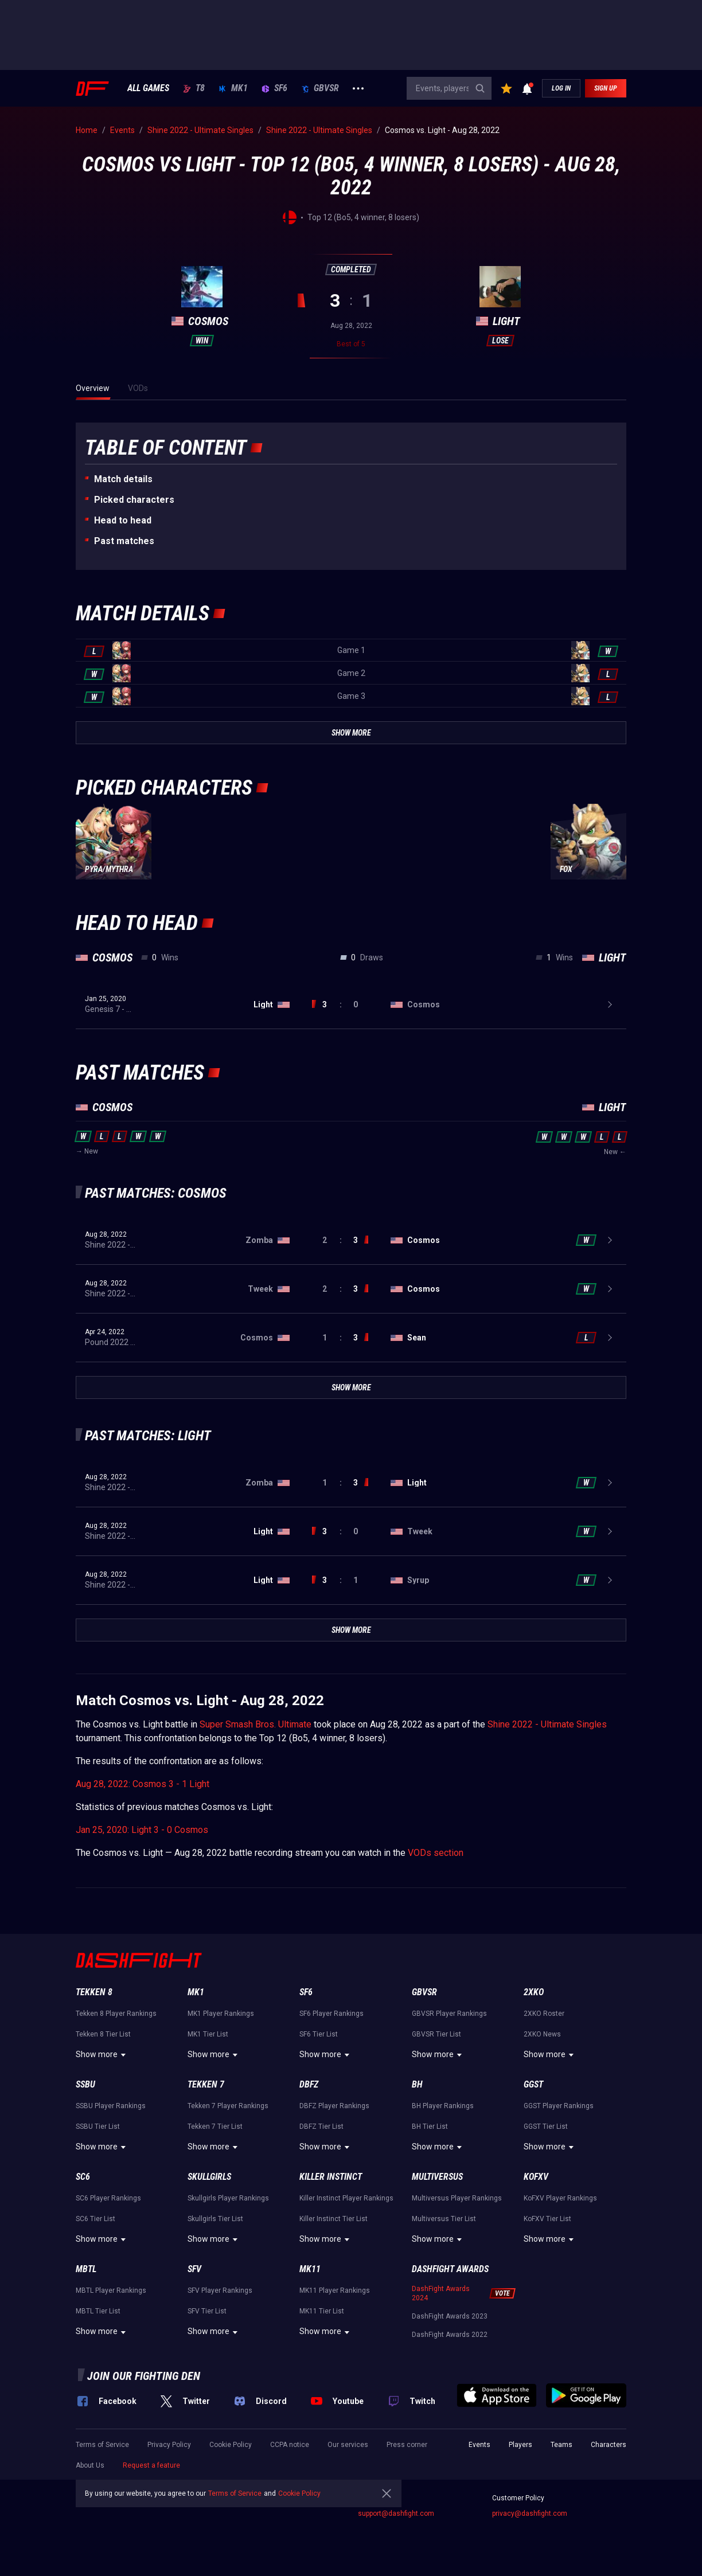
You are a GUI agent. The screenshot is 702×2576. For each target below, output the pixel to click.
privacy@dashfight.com (529, 2513)
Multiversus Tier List (444, 2219)
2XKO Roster (544, 2014)
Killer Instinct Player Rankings (346, 2198)
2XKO (534, 1992)
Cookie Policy (230, 2445)
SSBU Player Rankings (111, 2106)
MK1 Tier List (208, 2034)
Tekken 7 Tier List (215, 2126)
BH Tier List (430, 2126)
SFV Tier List (207, 2311)
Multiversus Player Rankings (457, 2198)
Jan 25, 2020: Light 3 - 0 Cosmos (142, 1829)
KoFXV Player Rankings (560, 2198)
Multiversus (437, 2176)
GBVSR (320, 88)
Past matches (124, 540)
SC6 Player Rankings (108, 2198)
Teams (561, 2445)
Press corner (407, 2445)
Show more (102, 2055)
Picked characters (134, 499)
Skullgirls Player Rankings (228, 2198)
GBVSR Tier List (436, 2034)
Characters (608, 2445)
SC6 (83, 2176)
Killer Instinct (330, 2176)
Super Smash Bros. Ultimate (255, 1724)
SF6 (274, 88)
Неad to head (122, 520)
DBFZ (308, 2084)
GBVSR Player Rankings (449, 2014)
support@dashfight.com (396, 2513)
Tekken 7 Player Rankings (228, 2106)
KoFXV (536, 2176)
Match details (123, 479)
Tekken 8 (94, 1992)
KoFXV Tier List (547, 2219)
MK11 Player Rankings (334, 2290)
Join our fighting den (143, 2376)
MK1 (233, 88)
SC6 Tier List (95, 2219)
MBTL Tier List (98, 2311)
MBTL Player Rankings (111, 2290)
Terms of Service (102, 2445)
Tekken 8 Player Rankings (116, 2014)
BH (417, 2084)
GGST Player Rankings (559, 2106)
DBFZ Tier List (321, 2126)
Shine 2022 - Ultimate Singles (547, 1724)
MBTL (86, 2269)
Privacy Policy (169, 2445)
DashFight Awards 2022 (449, 2335)
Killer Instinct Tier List (333, 2219)
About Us (90, 2465)
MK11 (310, 2269)
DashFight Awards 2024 (441, 2293)
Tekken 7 (206, 2084)
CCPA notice (289, 2445)
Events (479, 2445)
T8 (194, 88)
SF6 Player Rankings (331, 2014)
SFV (194, 2269)
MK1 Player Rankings (221, 2014)
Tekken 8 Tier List (103, 2034)
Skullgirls (209, 2176)
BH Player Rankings (443, 2106)
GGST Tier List (546, 2126)
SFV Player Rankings (220, 2290)
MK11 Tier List (321, 2311)
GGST (533, 2084)
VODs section (435, 1852)
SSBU (85, 2084)
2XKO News (542, 2034)
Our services (347, 2445)
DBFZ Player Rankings (334, 2106)
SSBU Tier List (98, 2126)
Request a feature (151, 2465)
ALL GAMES (148, 88)
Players (520, 2445)
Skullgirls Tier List (215, 2219)
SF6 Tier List (318, 2034)
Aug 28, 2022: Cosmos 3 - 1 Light (142, 1783)
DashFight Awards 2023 (449, 2316)
